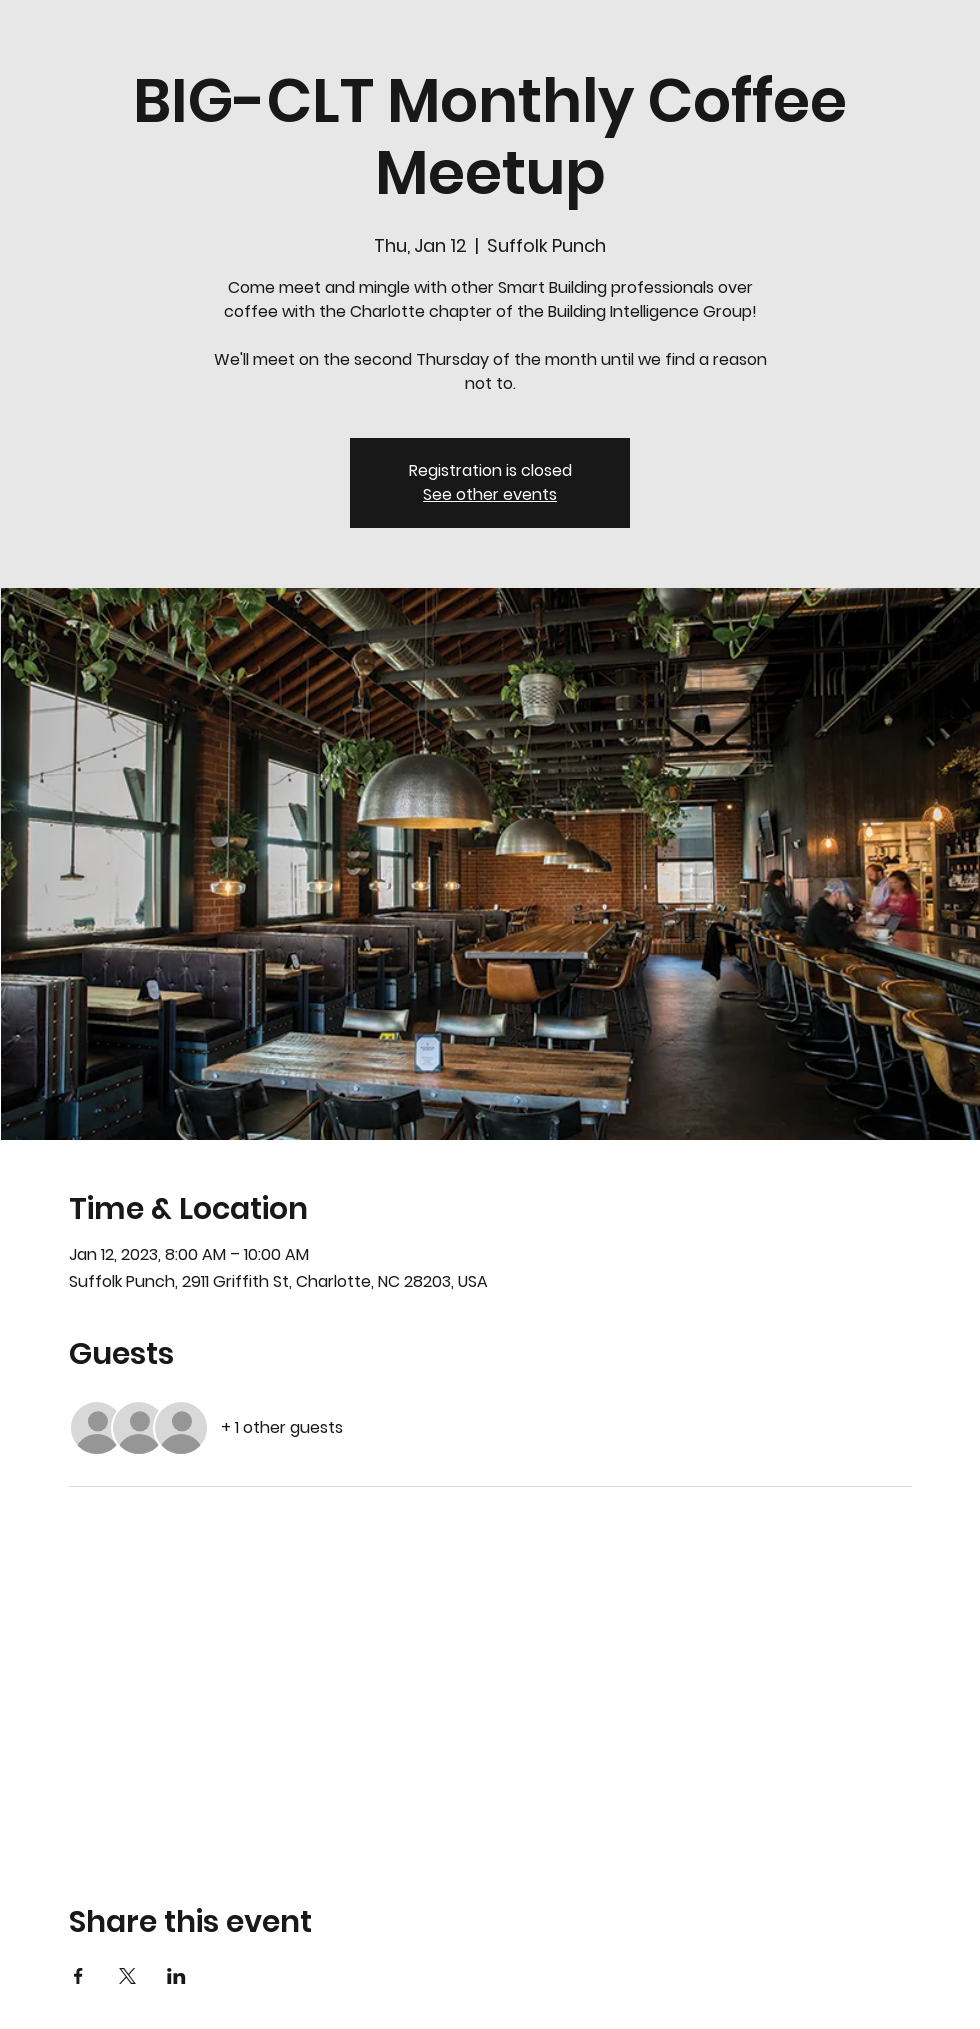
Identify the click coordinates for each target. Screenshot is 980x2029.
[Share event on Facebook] (78, 1976)
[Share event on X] (127, 1976)
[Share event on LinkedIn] (176, 1976)
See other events (490, 494)
